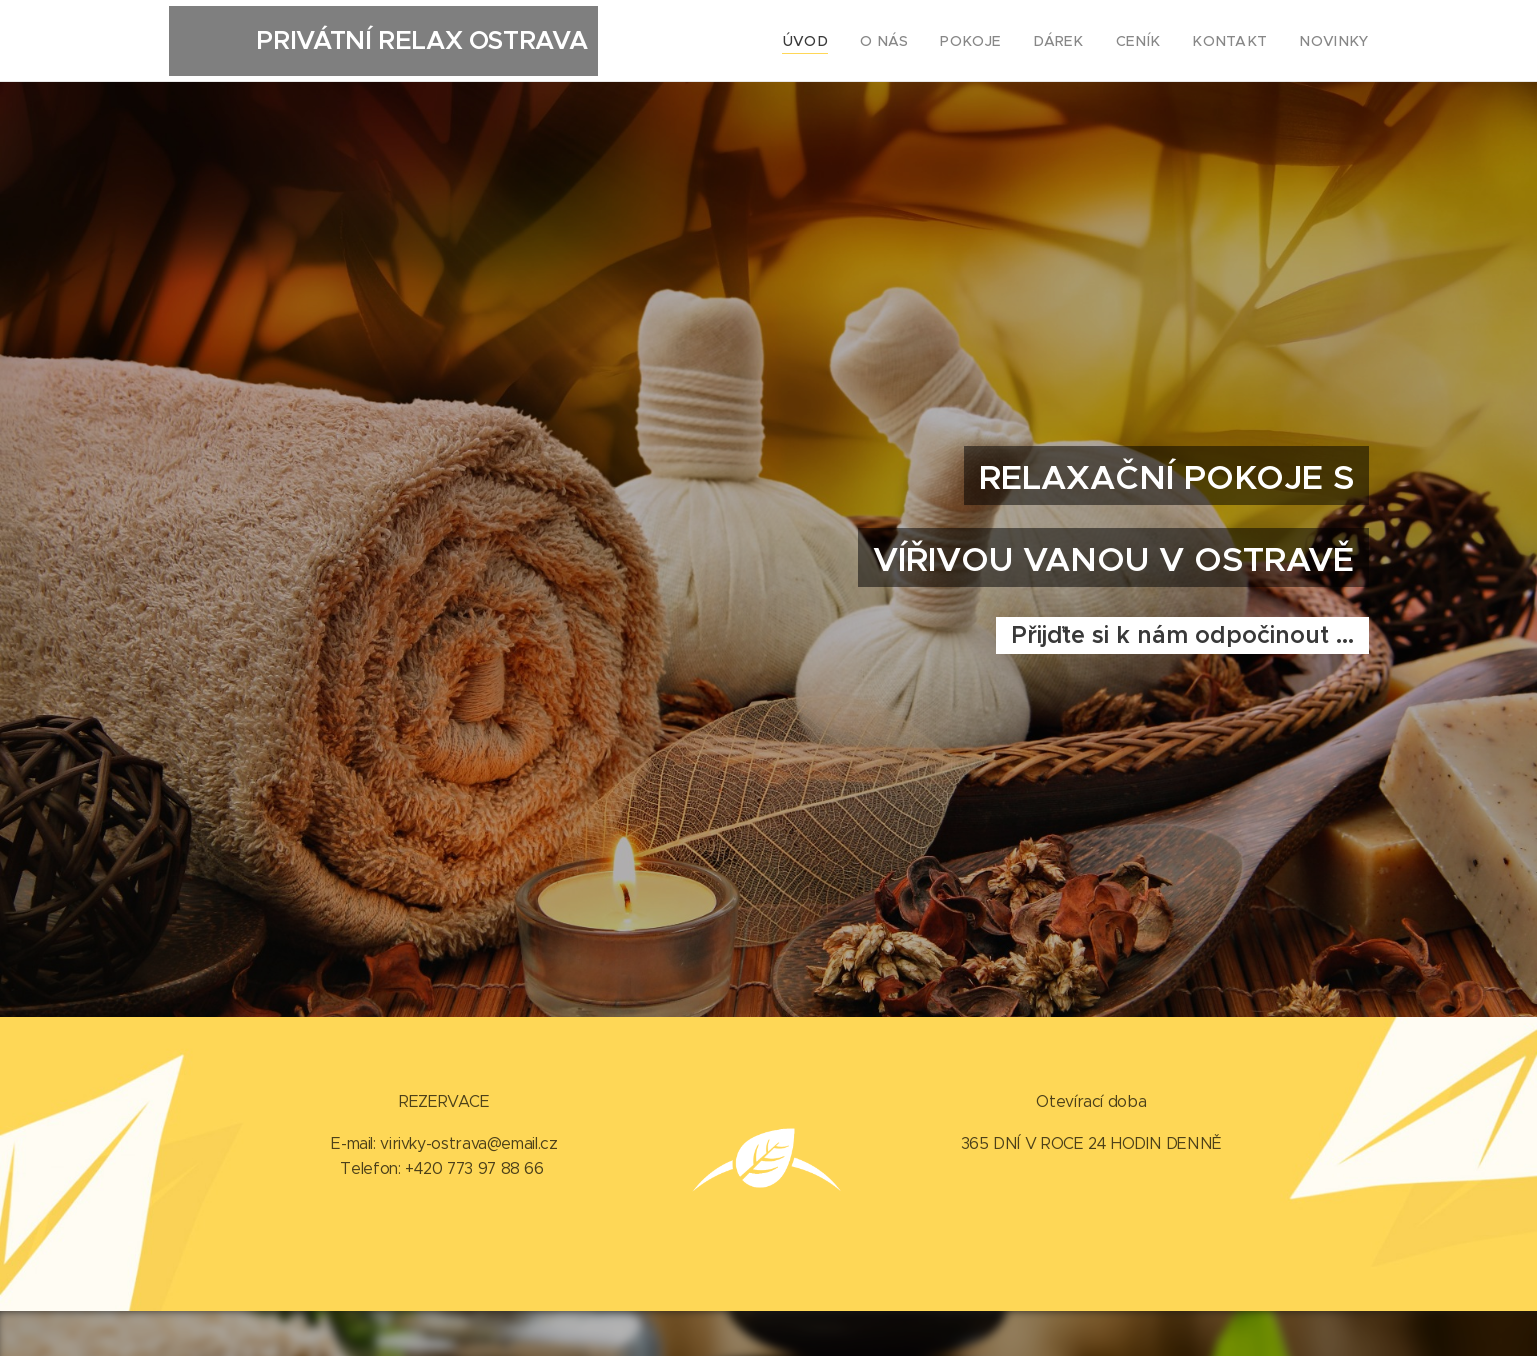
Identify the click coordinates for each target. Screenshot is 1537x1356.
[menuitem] (851, 41)
